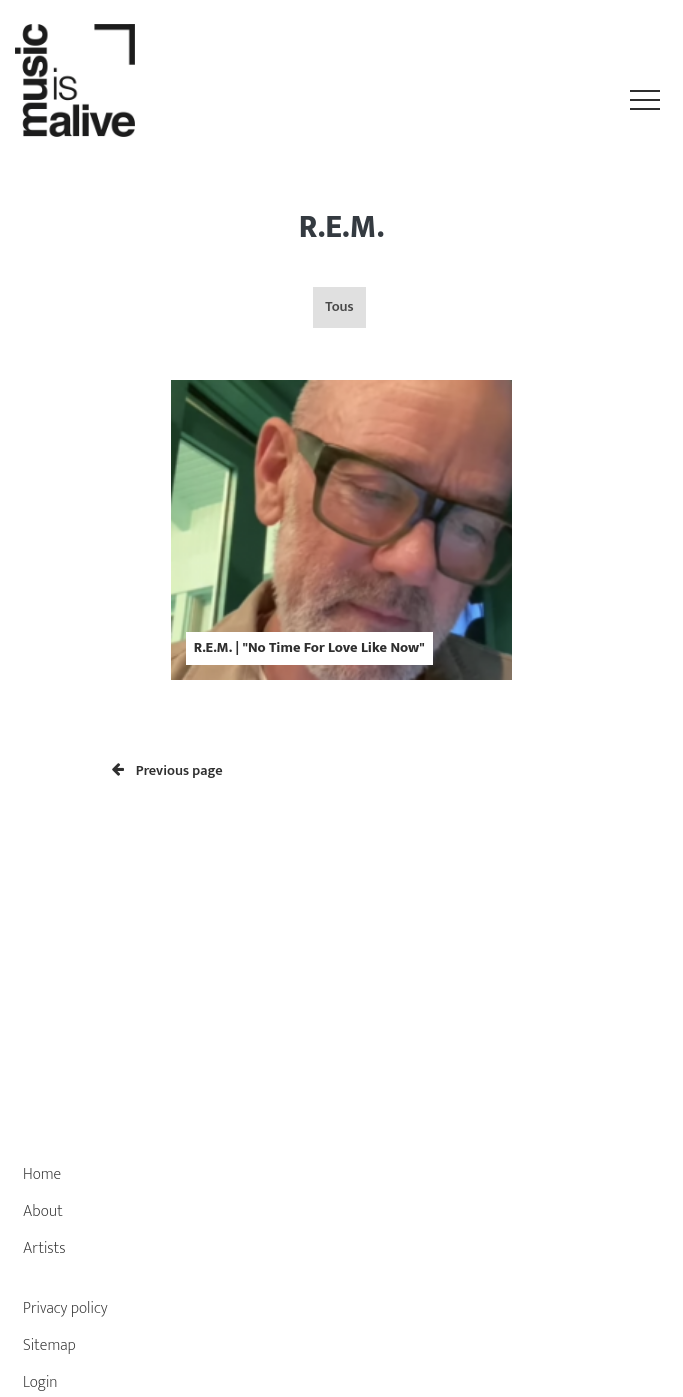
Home (42, 1174)
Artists (44, 1248)
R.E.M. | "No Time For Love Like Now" (309, 648)
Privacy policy (65, 1308)
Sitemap (49, 1345)
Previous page (167, 771)
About (43, 1211)
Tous (339, 307)
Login (40, 1382)
